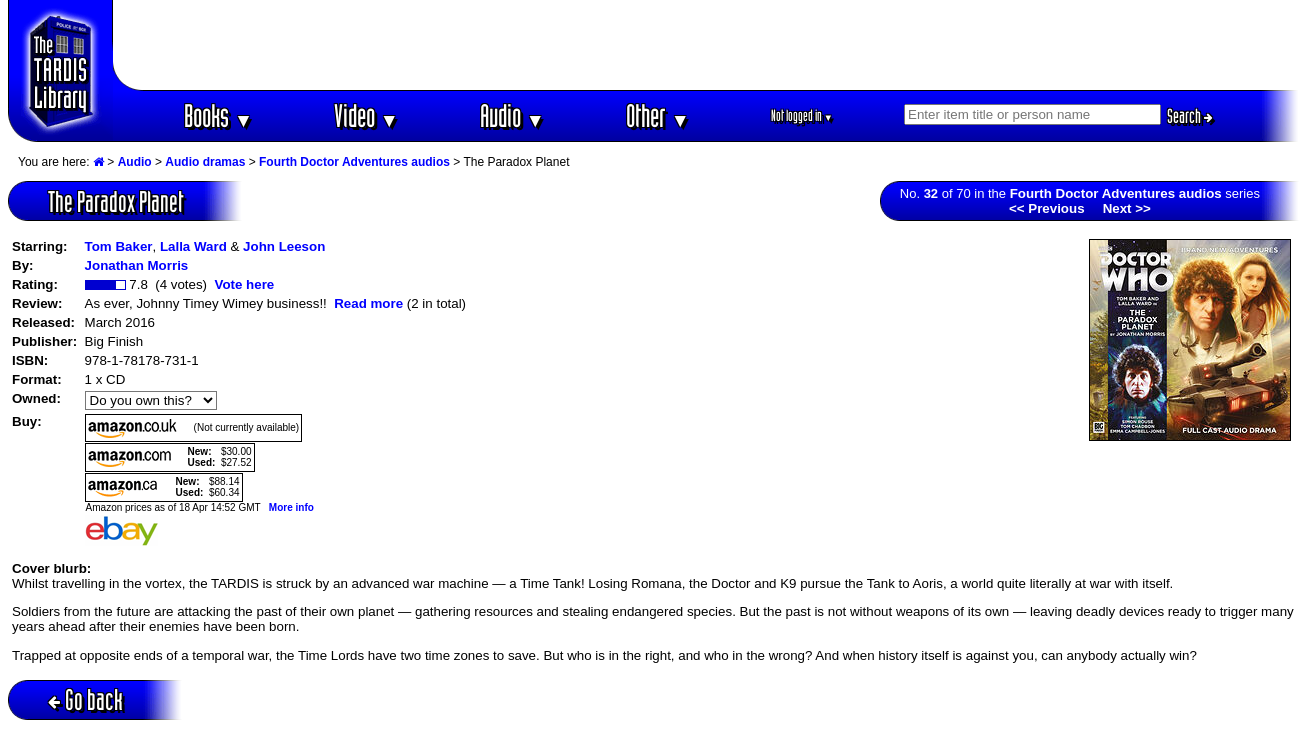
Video (366, 115)
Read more (368, 303)
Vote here (244, 284)
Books (218, 115)
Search (1190, 116)
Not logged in (802, 115)
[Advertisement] (706, 45)
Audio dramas (205, 162)
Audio (512, 115)
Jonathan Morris (137, 265)
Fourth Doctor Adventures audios (354, 162)
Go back (85, 699)
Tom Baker (119, 246)
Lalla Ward (193, 246)
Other (658, 115)
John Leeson (284, 246)
